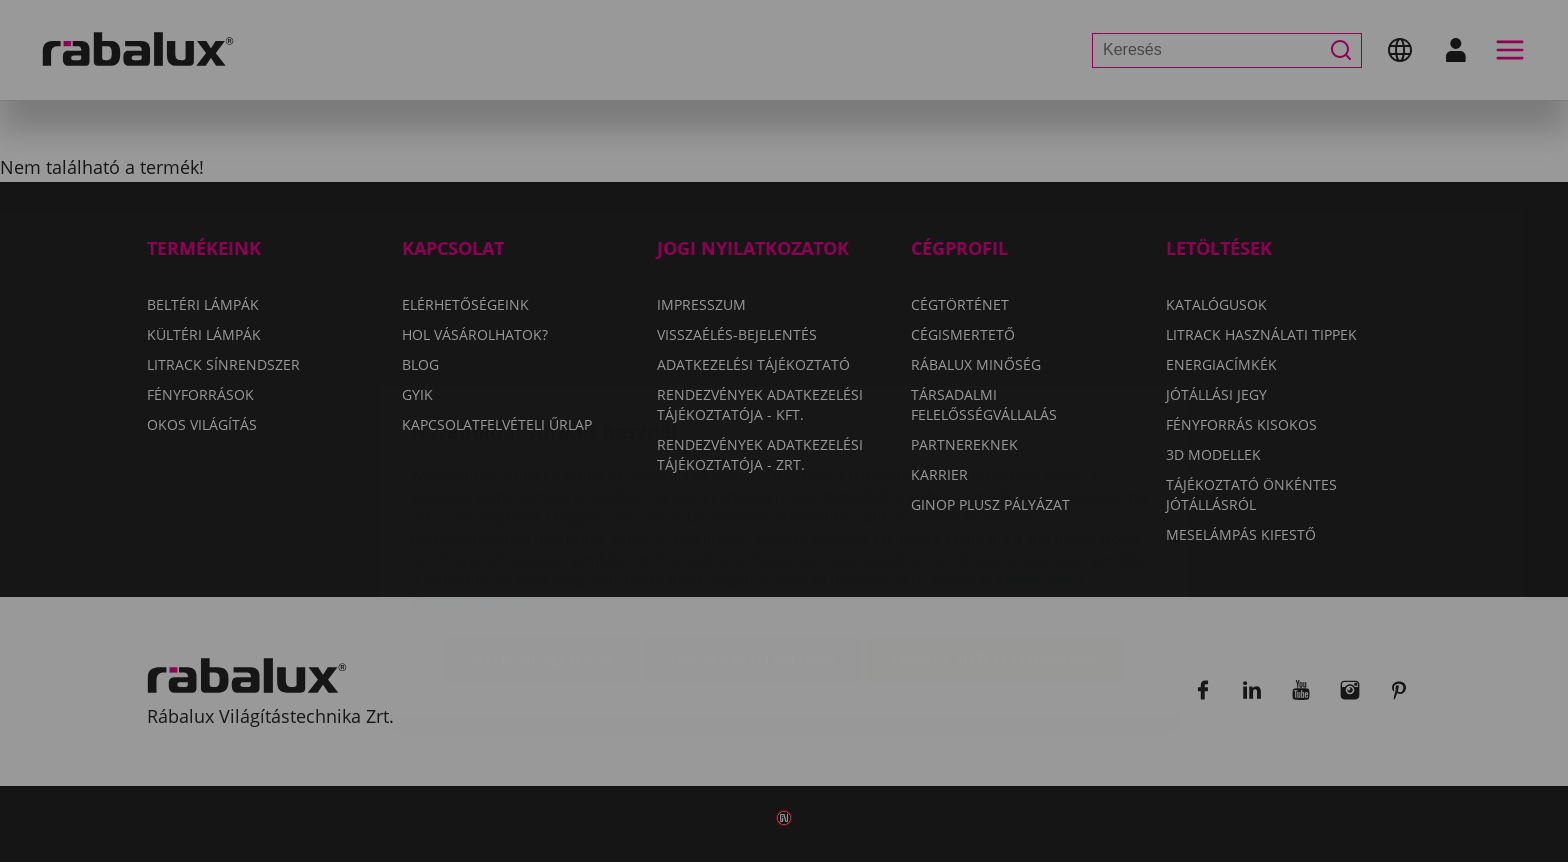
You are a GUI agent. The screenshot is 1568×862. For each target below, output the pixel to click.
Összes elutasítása (753, 541)
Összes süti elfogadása (995, 541)
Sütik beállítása (542, 541)
